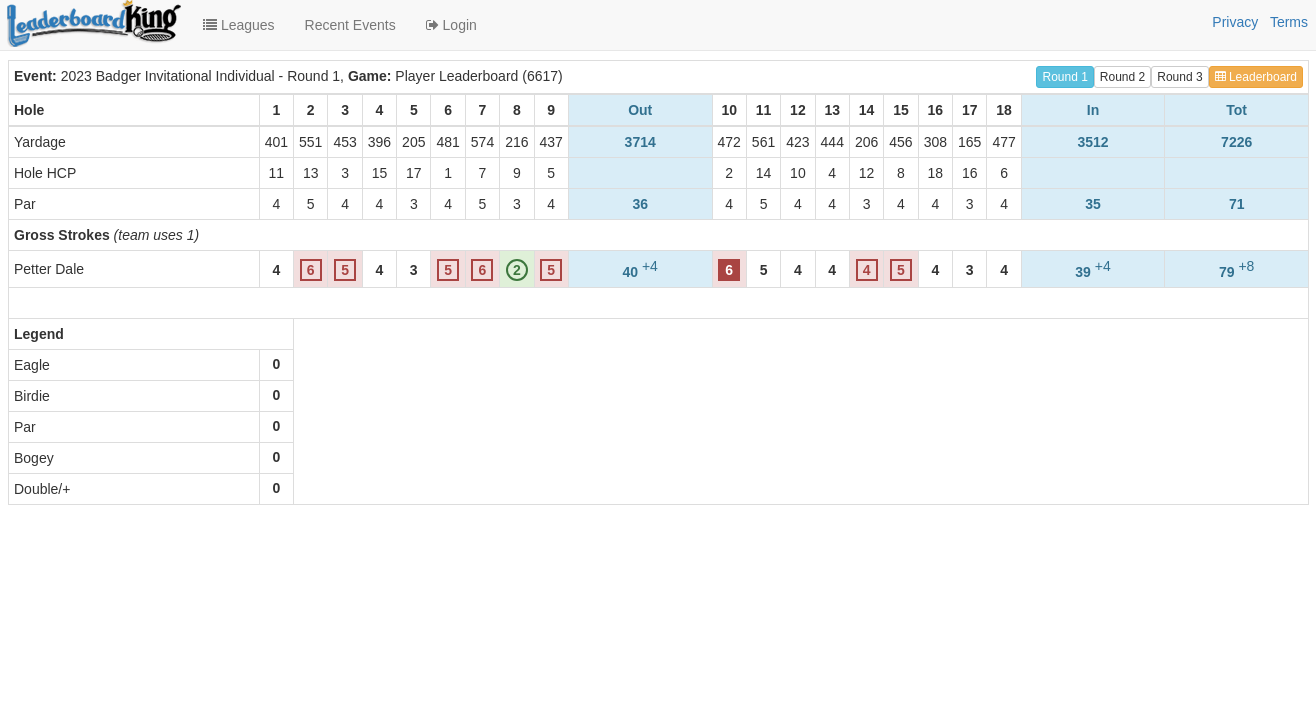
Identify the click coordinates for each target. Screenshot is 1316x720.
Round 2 (1122, 77)
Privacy (1235, 22)
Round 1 (1064, 77)
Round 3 (1179, 77)
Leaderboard (1256, 77)
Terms (1289, 22)
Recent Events (350, 25)
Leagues (239, 25)
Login (451, 25)
